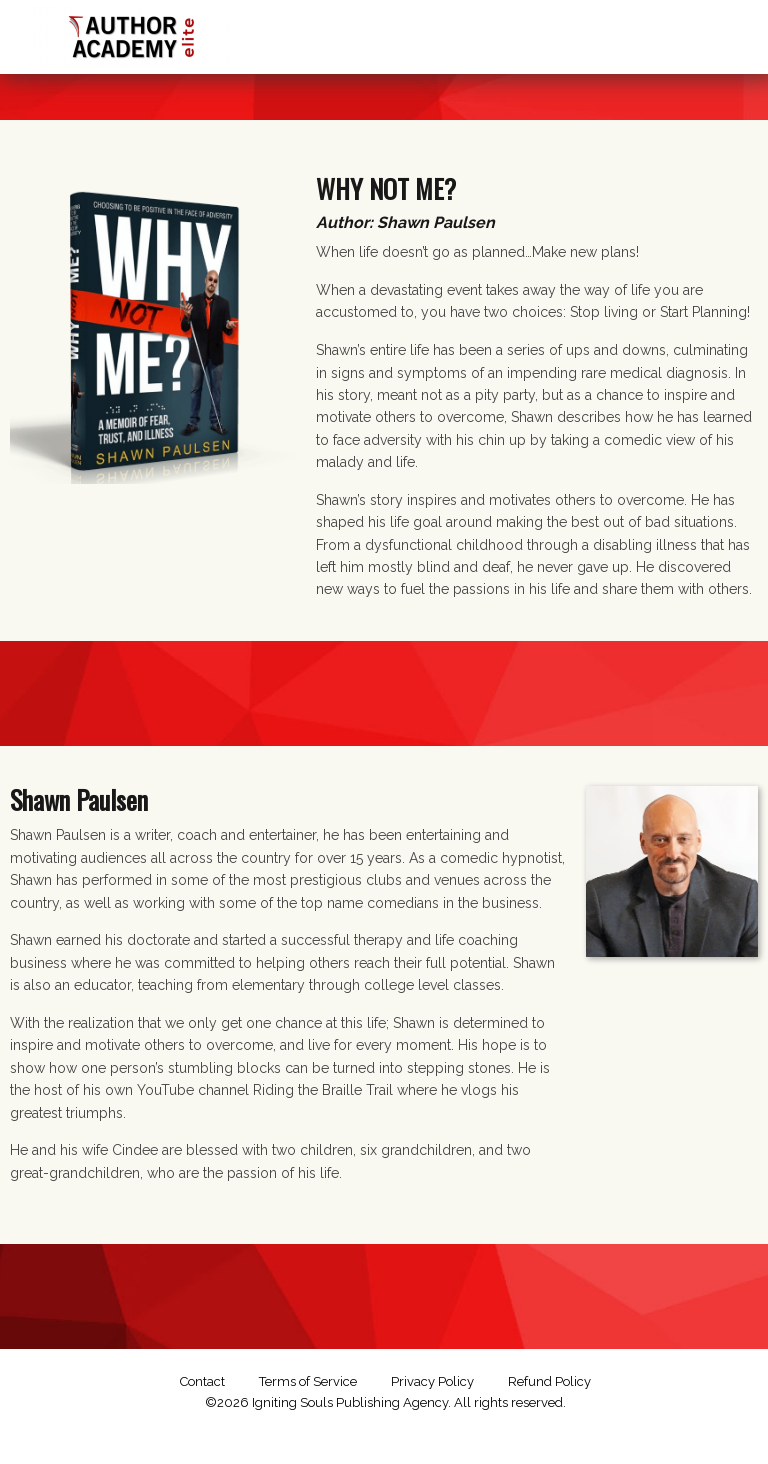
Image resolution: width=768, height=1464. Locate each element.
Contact (202, 1381)
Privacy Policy (432, 1381)
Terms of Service (308, 1381)
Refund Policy (549, 1381)
